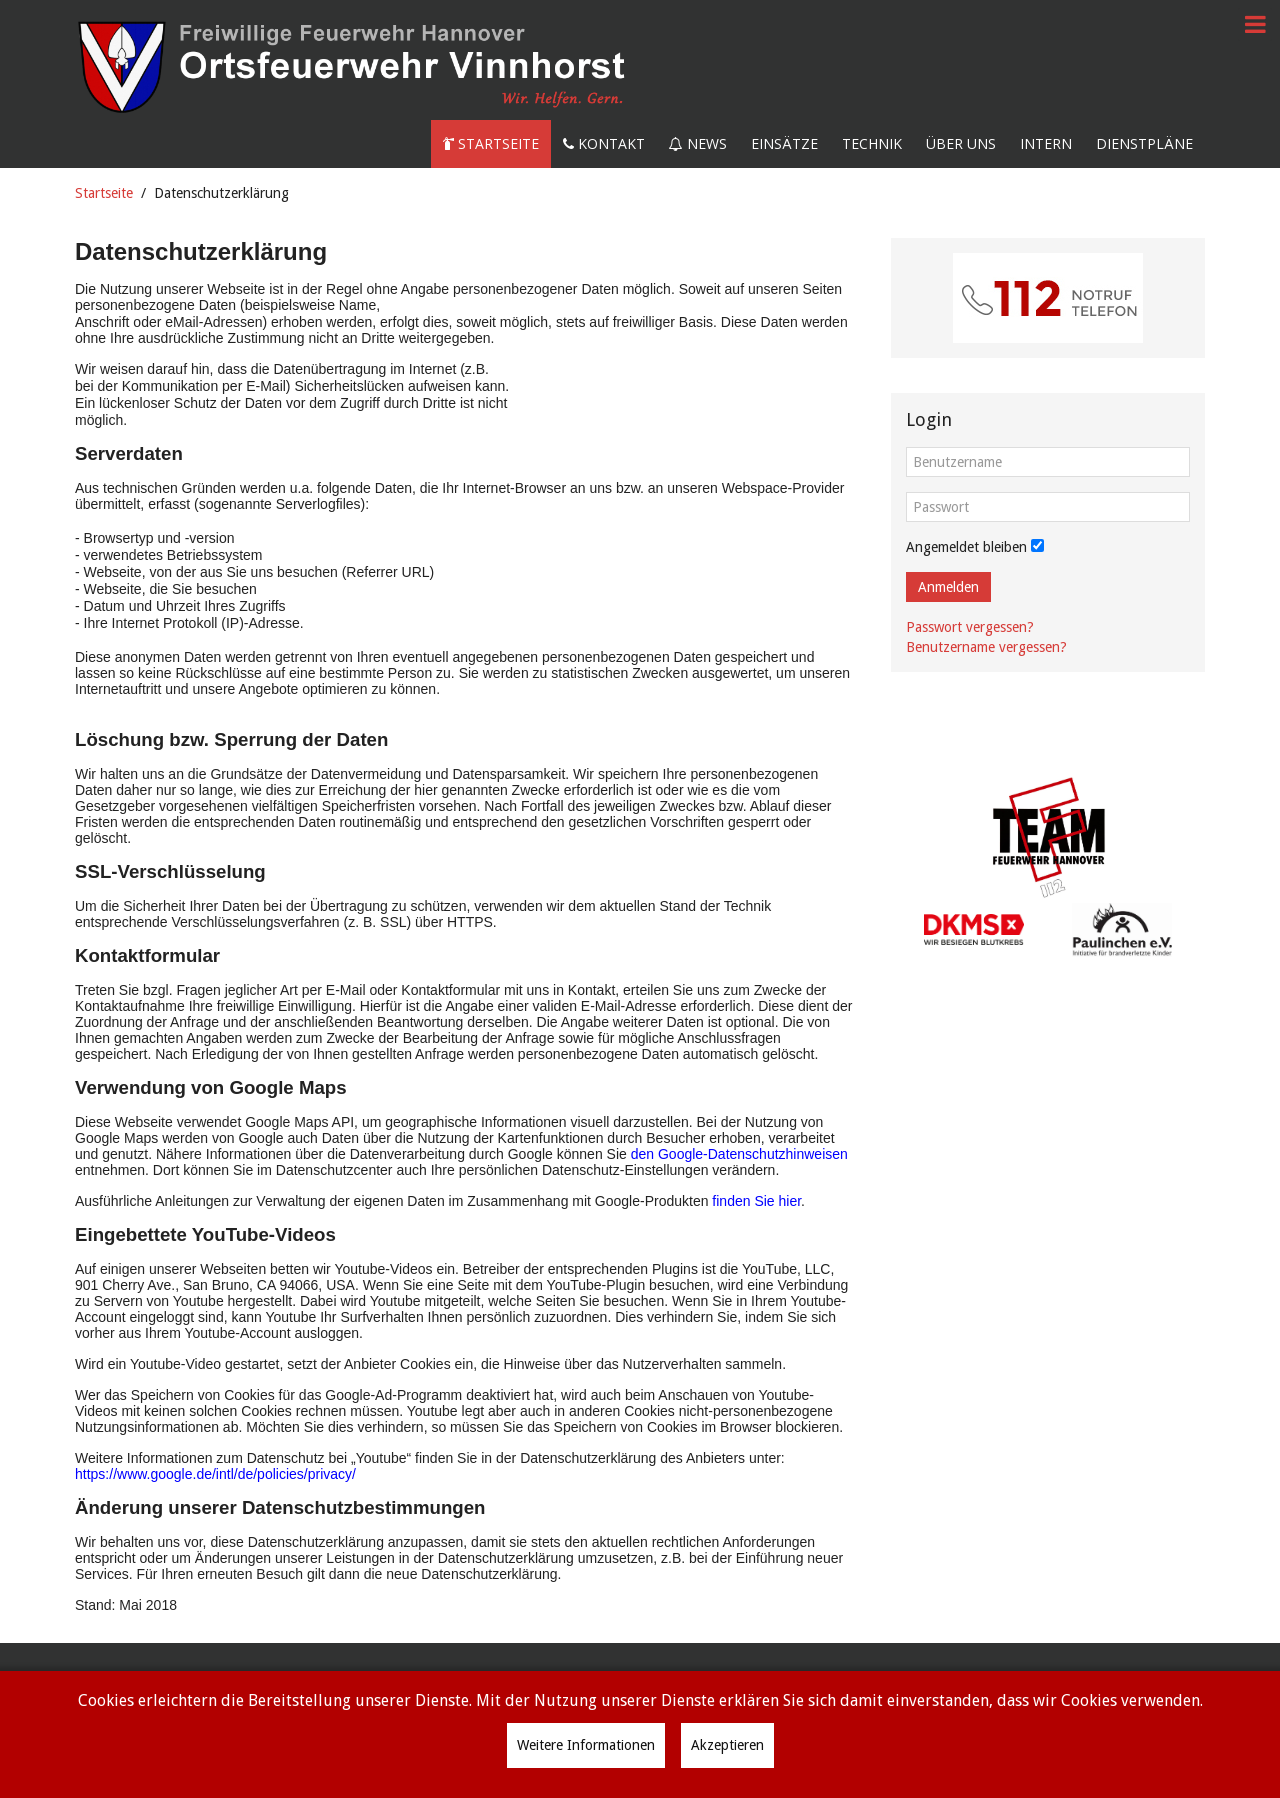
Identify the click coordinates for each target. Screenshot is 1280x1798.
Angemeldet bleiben (966, 547)
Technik (872, 143)
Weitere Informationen (586, 1745)
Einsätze (784, 143)
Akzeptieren (727, 1745)
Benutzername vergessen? (986, 647)
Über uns (961, 143)
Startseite (491, 143)
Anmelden (948, 587)
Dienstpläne (1144, 143)
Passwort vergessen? (970, 627)
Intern (1046, 143)
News (698, 143)
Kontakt (604, 143)
